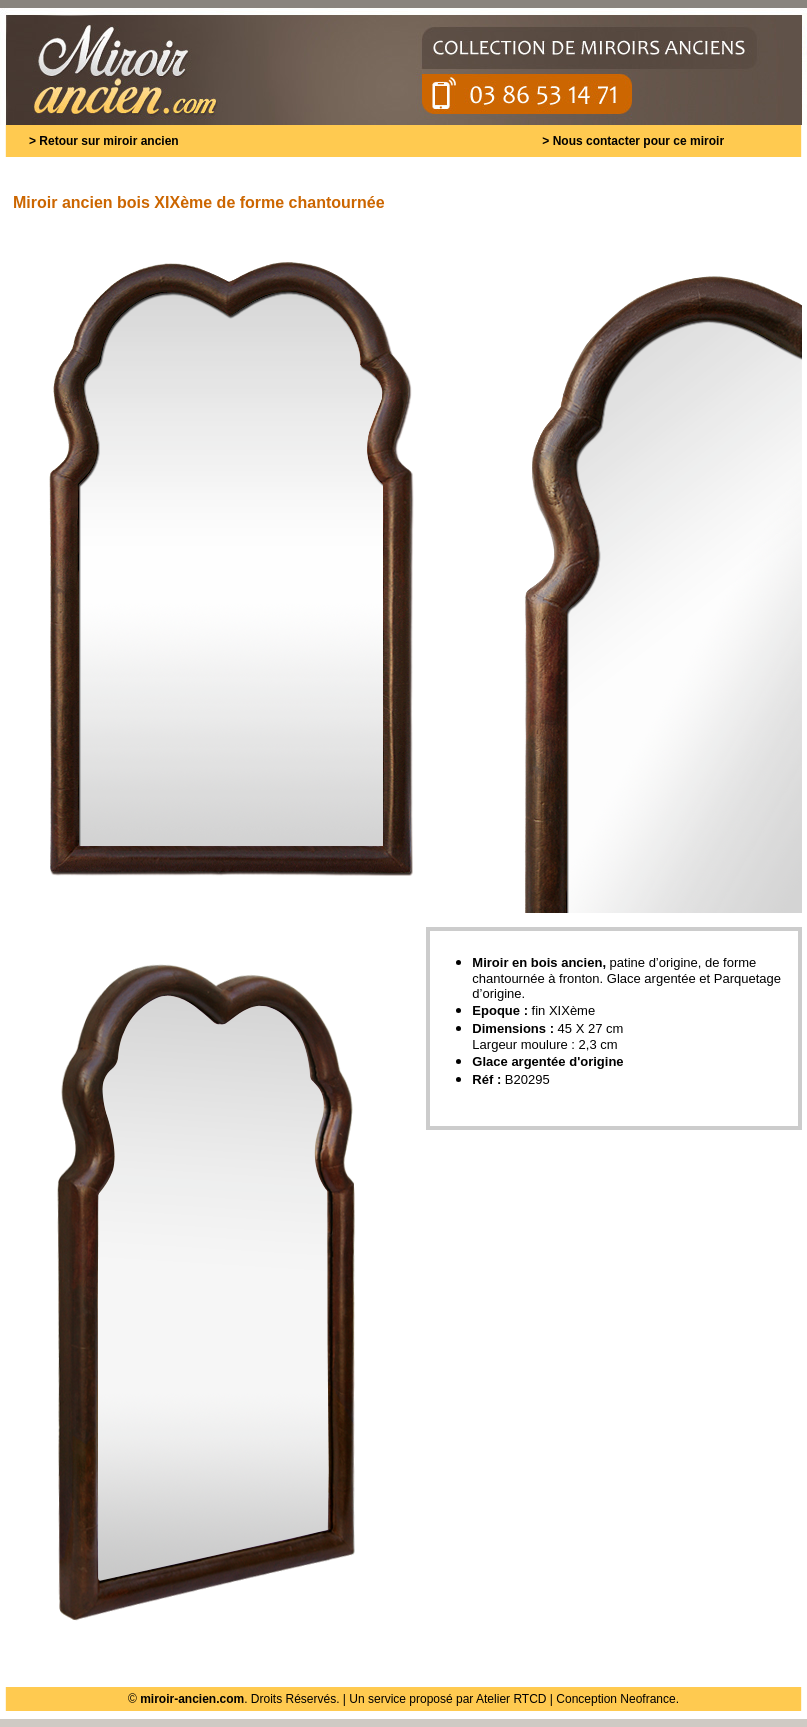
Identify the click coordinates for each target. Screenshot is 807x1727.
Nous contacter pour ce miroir (638, 141)
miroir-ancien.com (192, 1699)
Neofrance (647, 1699)
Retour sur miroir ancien (108, 141)
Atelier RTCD (511, 1699)
